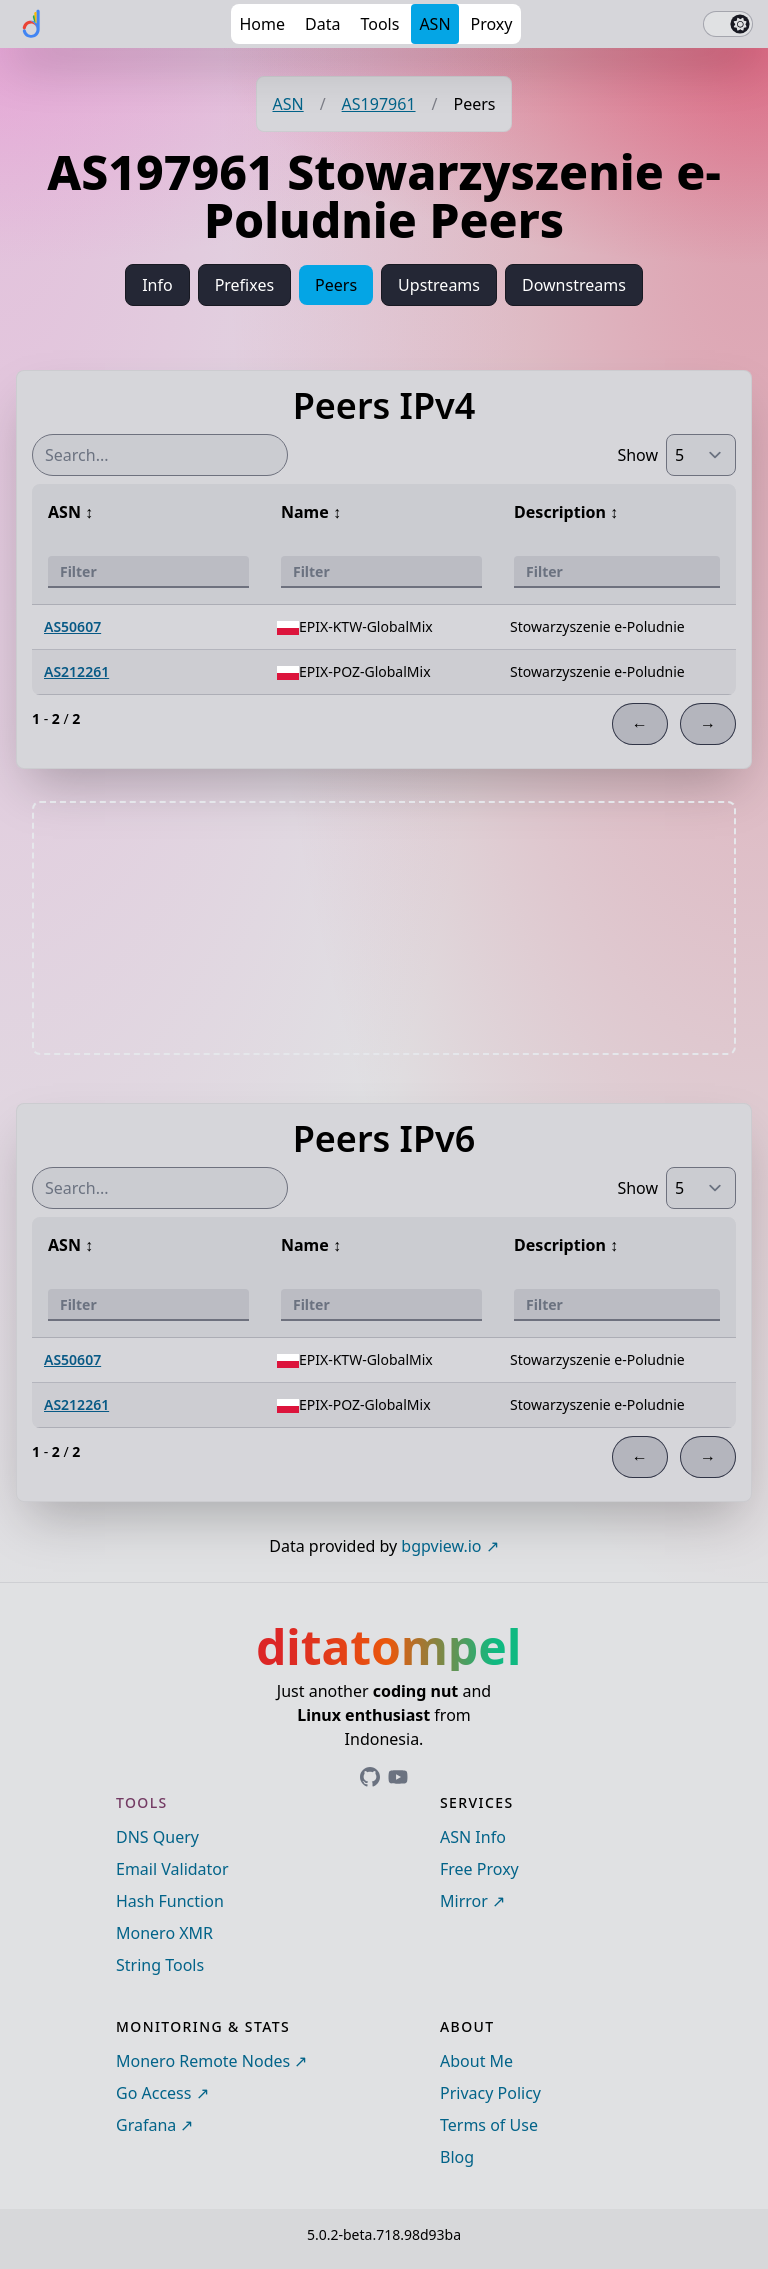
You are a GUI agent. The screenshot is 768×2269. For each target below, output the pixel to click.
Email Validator (172, 1869)
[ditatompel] (32, 24)
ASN (434, 24)
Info (157, 285)
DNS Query (157, 1837)
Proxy (492, 24)
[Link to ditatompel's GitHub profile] (370, 1777)
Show (637, 455)
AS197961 (379, 104)
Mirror (464, 1901)
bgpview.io (441, 1546)
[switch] (728, 24)
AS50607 (72, 626)
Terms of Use (489, 2125)
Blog (457, 2157)
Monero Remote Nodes (203, 2061)
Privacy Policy (490, 2093)
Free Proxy (479, 1869)
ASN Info (473, 1837)
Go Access (153, 2093)
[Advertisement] (384, 928)
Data (322, 24)
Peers (336, 285)
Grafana (146, 2125)
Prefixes (244, 285)
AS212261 (76, 671)
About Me (476, 2061)
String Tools (160, 1965)
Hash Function (170, 1901)
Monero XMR (164, 1933)
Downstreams (574, 285)
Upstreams (439, 285)
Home (262, 24)
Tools (379, 24)
